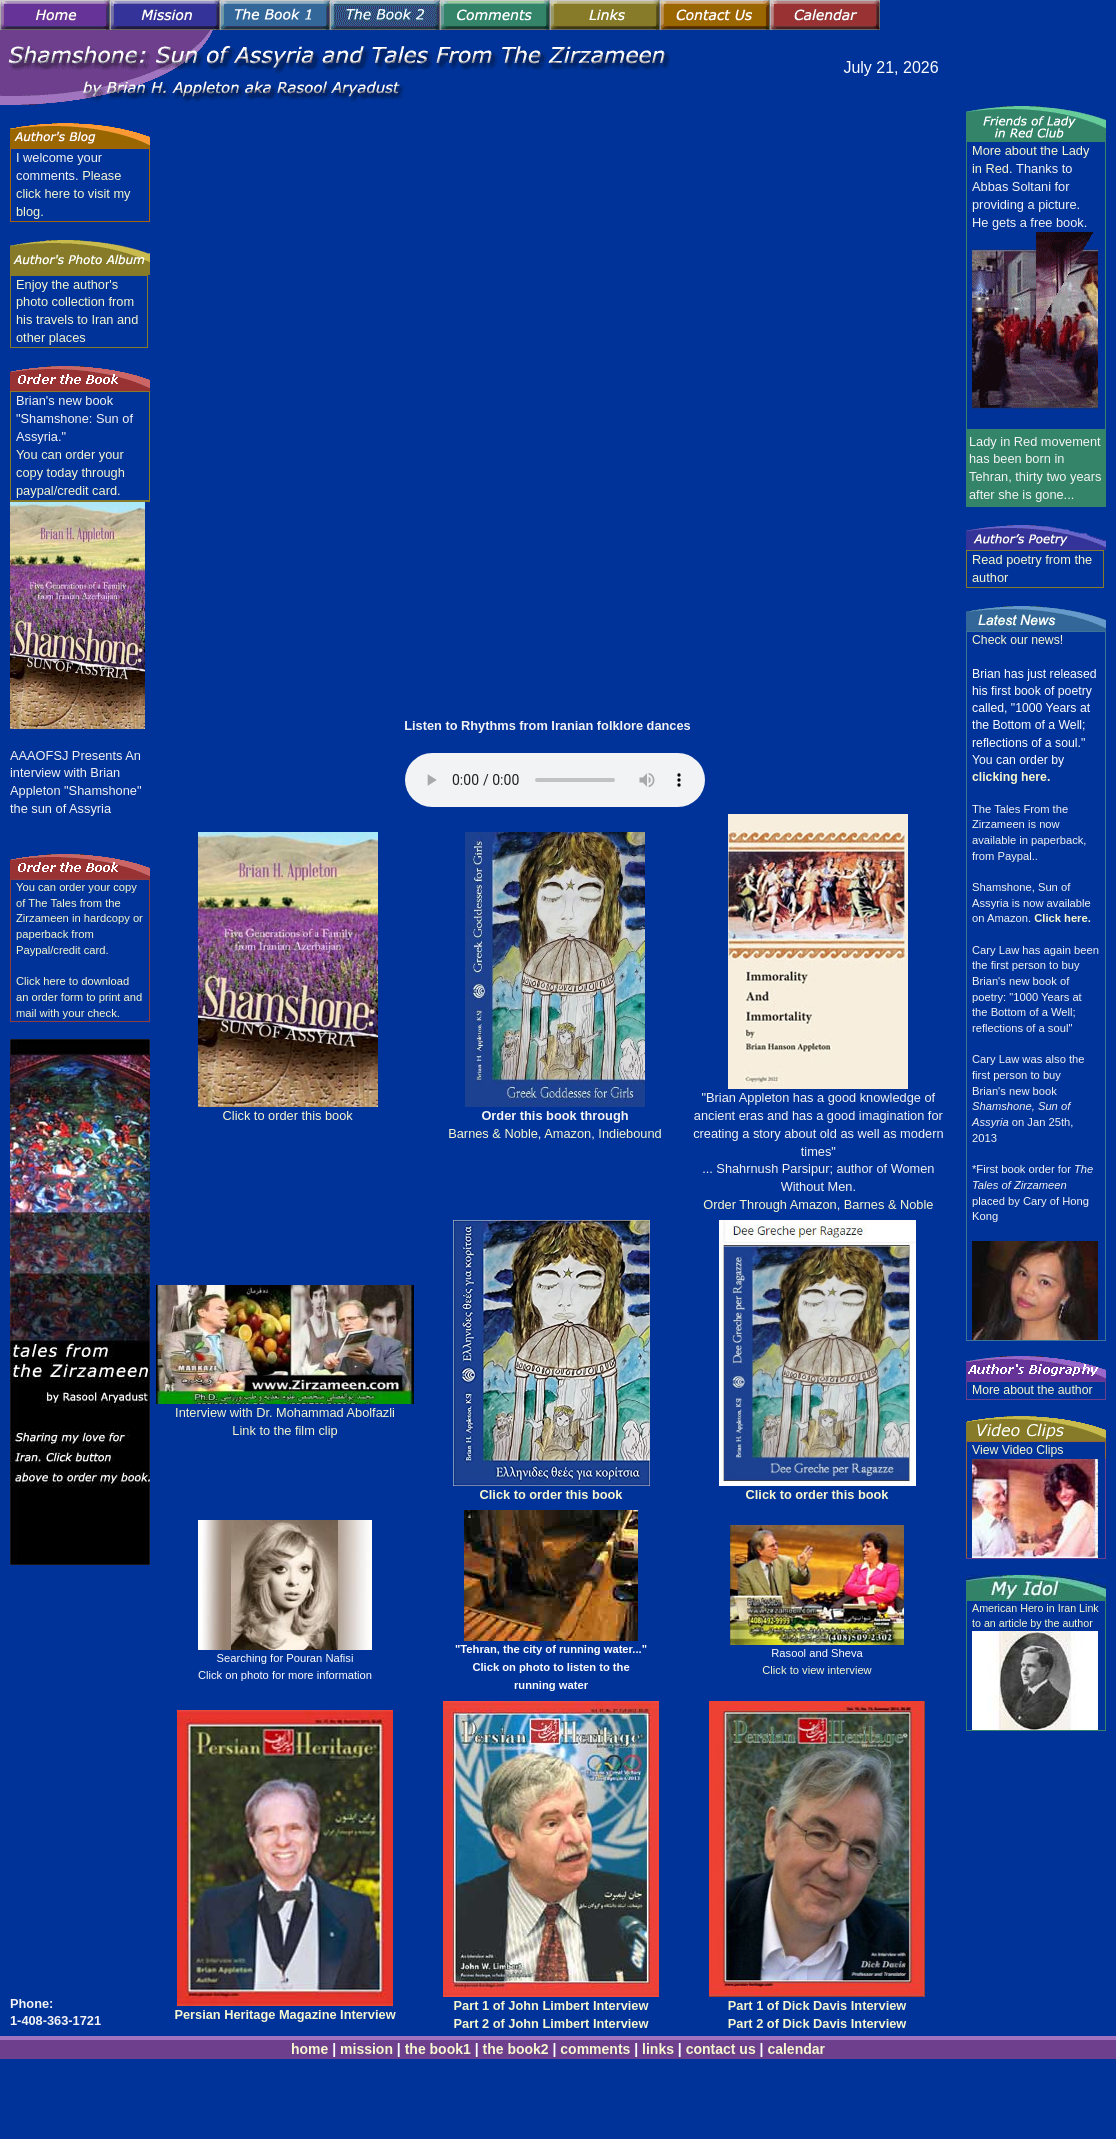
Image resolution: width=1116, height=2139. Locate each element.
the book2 (514, 2049)
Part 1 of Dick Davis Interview (817, 2005)
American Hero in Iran (1025, 1608)
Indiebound (629, 1133)
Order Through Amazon (770, 1204)
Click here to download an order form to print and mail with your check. (79, 996)
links (658, 2049)
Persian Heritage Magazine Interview (284, 2014)
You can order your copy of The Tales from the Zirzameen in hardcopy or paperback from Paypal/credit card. (79, 918)
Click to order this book (288, 1115)
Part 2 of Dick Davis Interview (817, 2023)
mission (366, 2049)
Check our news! (1017, 640)
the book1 (438, 2049)
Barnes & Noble (493, 1133)
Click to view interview (816, 1670)
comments (595, 2049)
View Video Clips (1017, 1450)
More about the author (1032, 1390)
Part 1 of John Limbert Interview (551, 2005)
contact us (721, 2049)
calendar (796, 2049)
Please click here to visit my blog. (73, 193)
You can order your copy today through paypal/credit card (70, 472)
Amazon (566, 1133)
